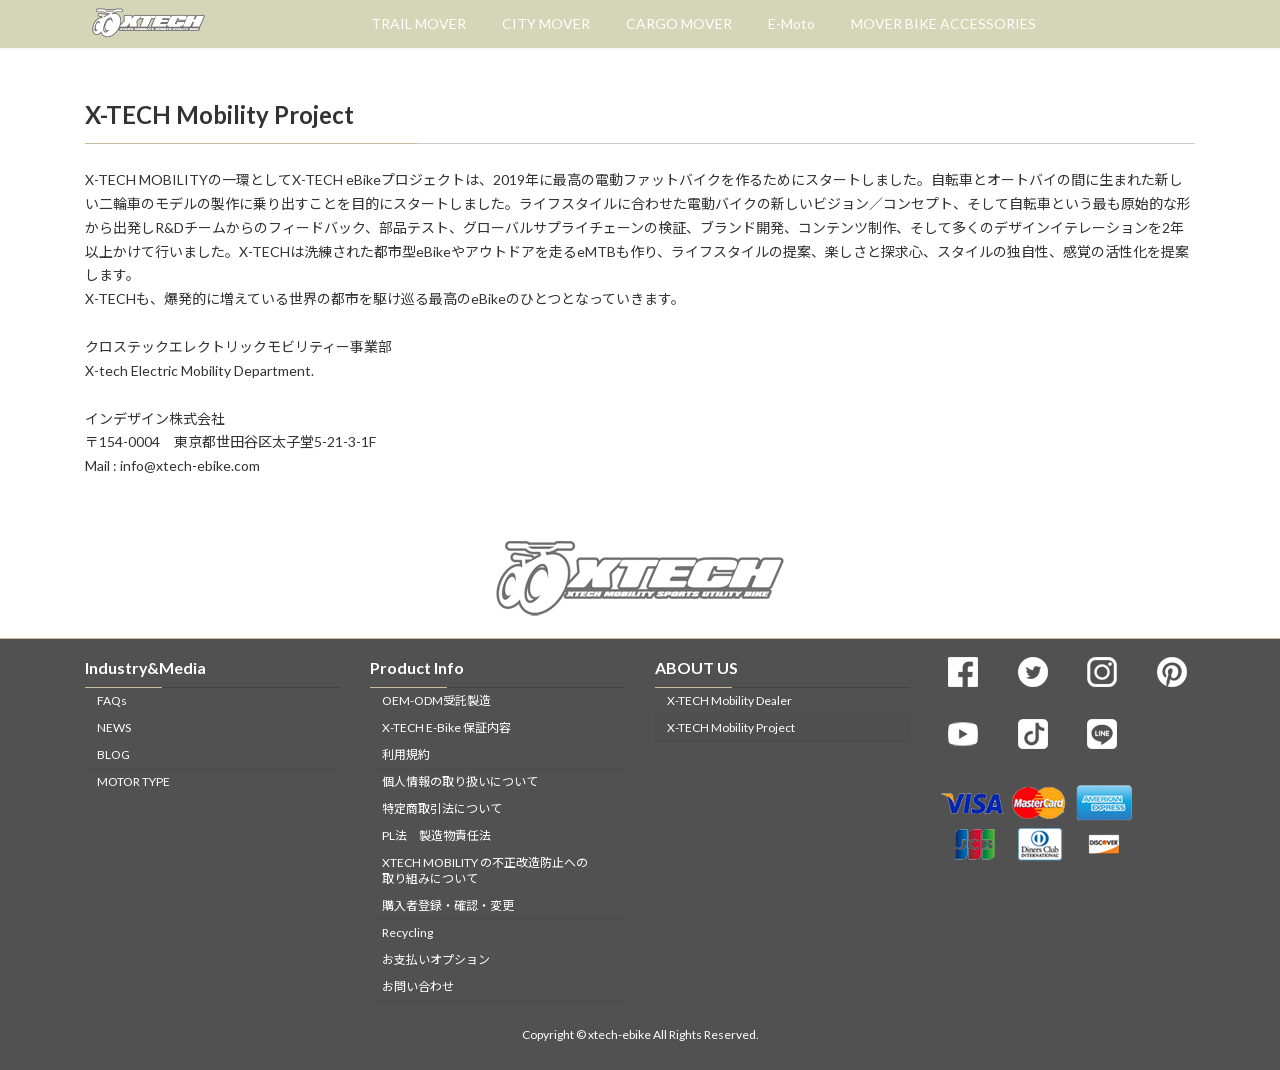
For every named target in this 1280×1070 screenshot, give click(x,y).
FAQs (112, 700)
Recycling (407, 932)
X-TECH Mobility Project (731, 727)
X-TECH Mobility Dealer (729, 700)
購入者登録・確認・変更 (448, 905)
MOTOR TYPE (133, 781)
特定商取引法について (442, 808)
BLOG (113, 754)
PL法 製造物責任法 (436, 835)
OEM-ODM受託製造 (436, 700)
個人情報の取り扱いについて (460, 781)
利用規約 (406, 754)
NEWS (114, 727)
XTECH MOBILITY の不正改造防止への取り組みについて (485, 870)
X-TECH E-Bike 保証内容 (446, 727)
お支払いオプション (436, 959)
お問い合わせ (418, 986)
